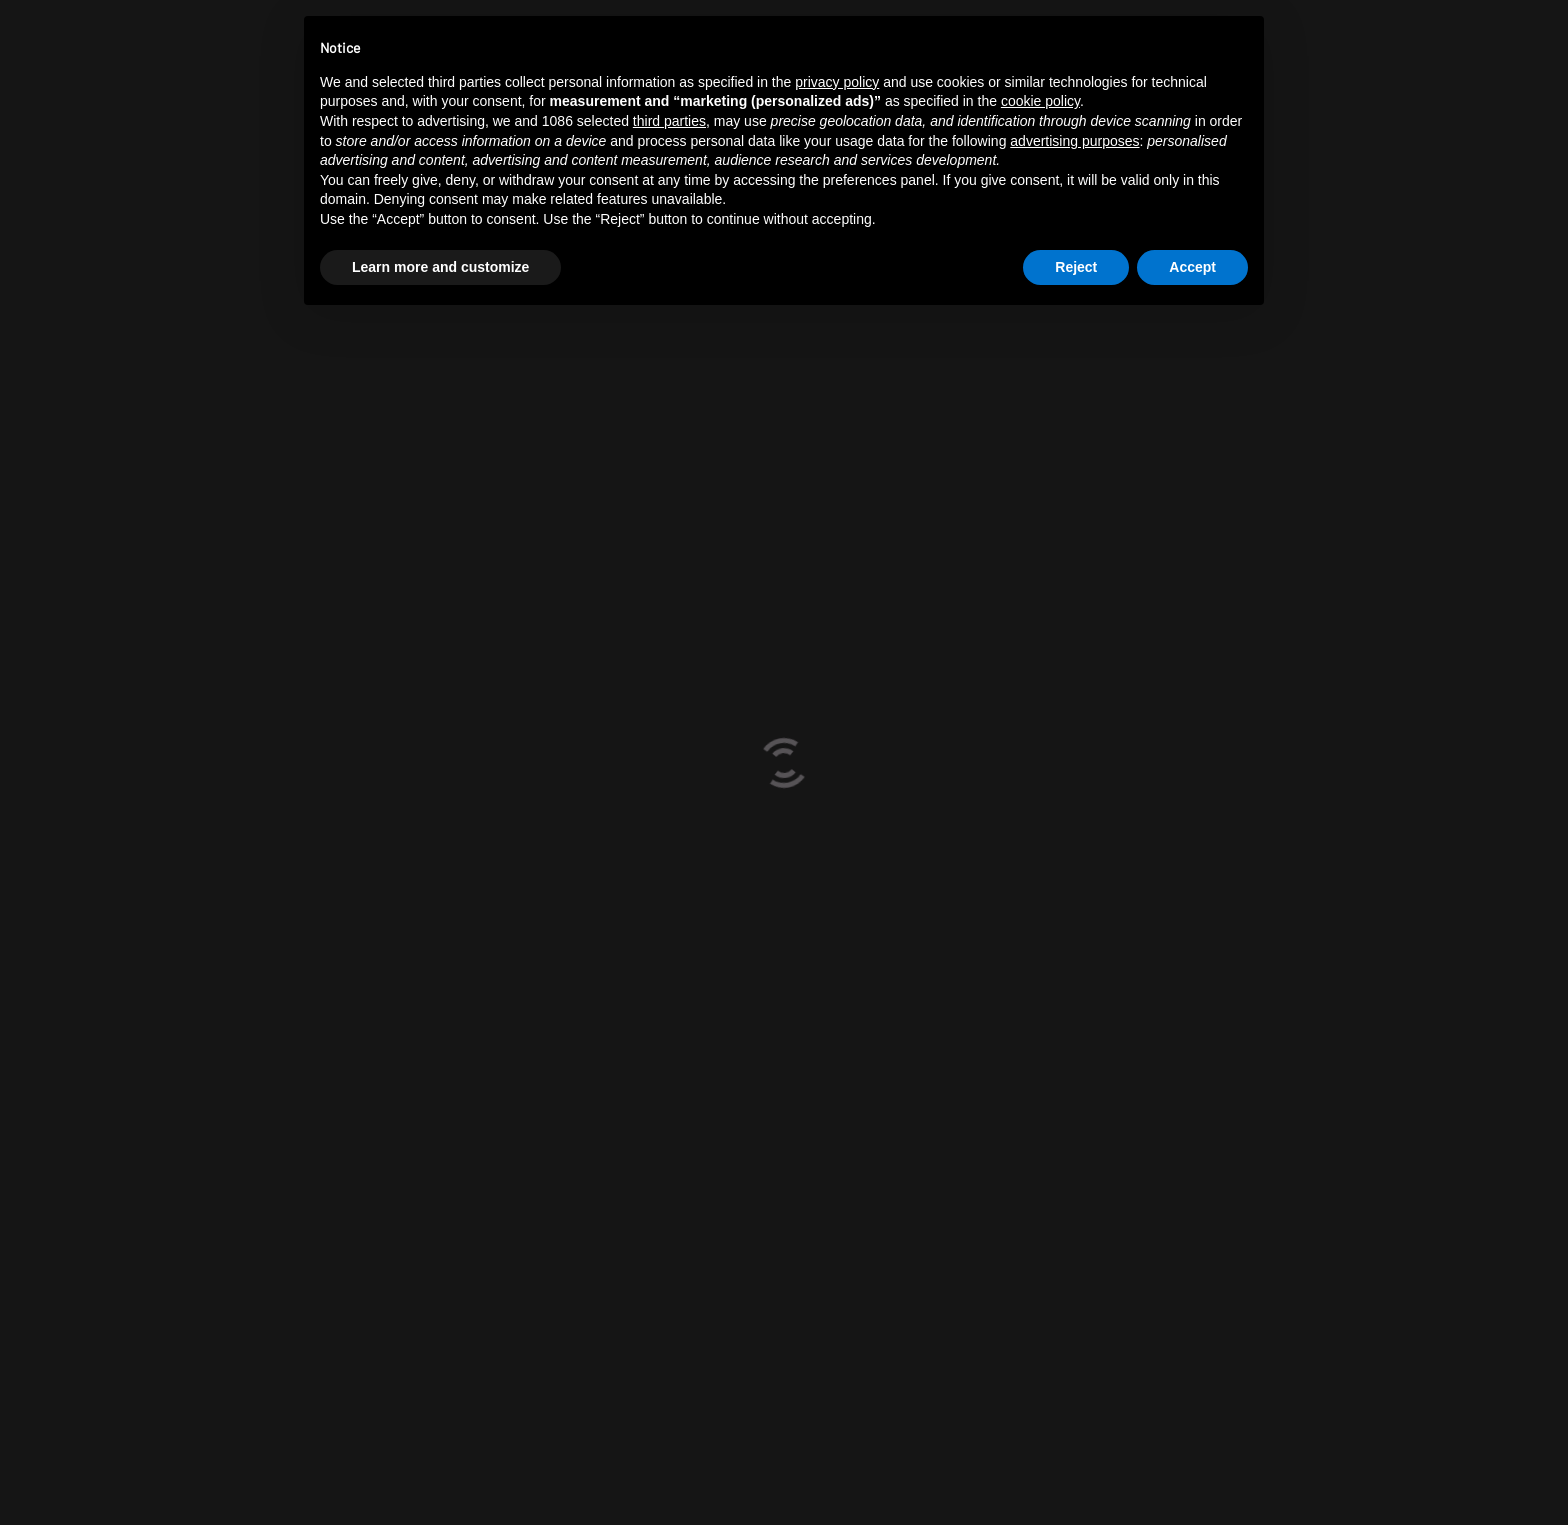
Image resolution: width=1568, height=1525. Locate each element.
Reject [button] (1076, 267)
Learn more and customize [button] (440, 267)
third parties (669, 121)
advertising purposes (1074, 141)
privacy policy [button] (837, 82)
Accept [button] (1192, 267)
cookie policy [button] (1040, 101)
